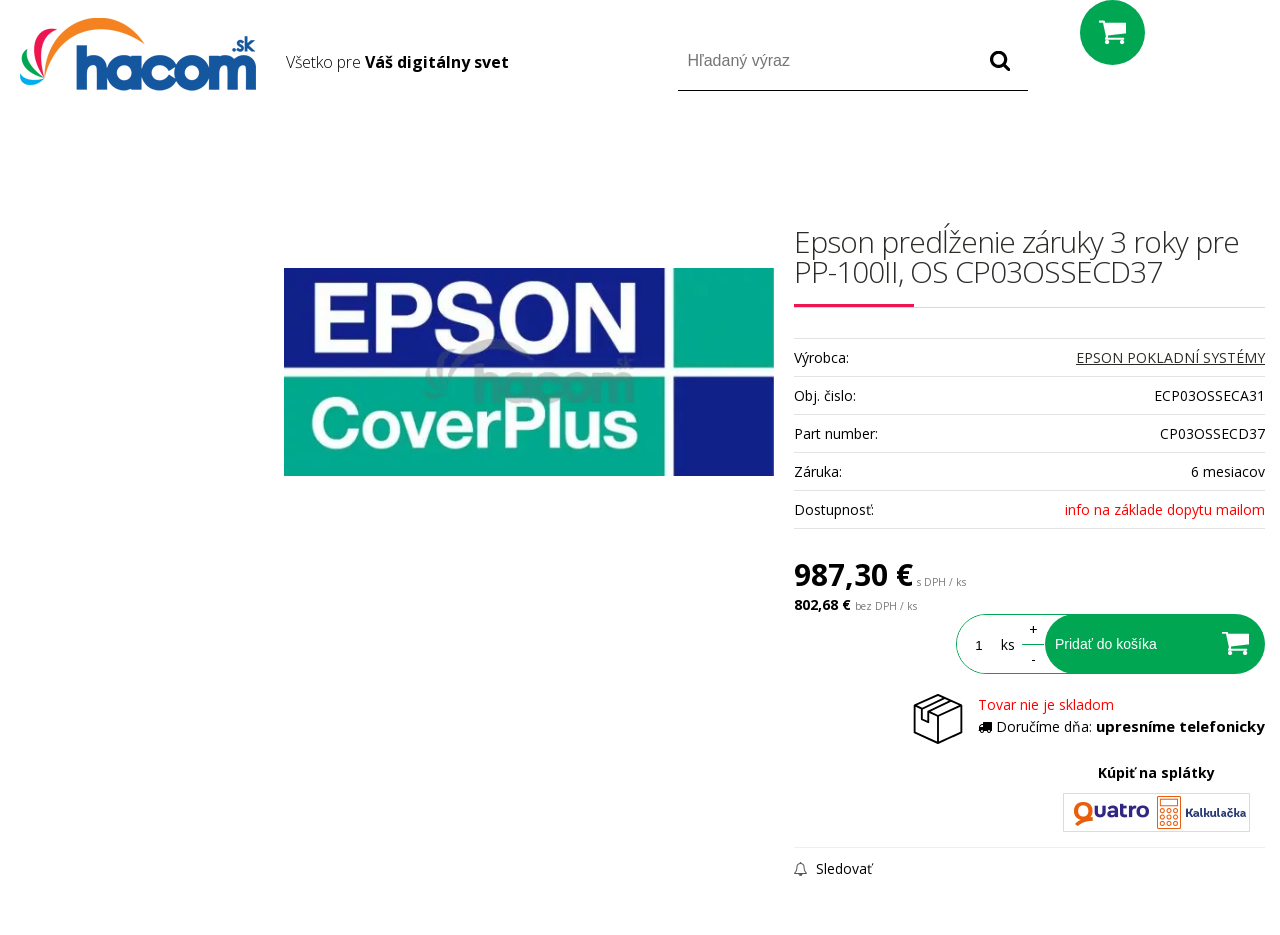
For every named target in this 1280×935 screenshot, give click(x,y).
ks (1008, 644)
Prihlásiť (1098, 148)
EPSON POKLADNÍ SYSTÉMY (1170, 357)
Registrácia (1179, 148)
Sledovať (833, 868)
